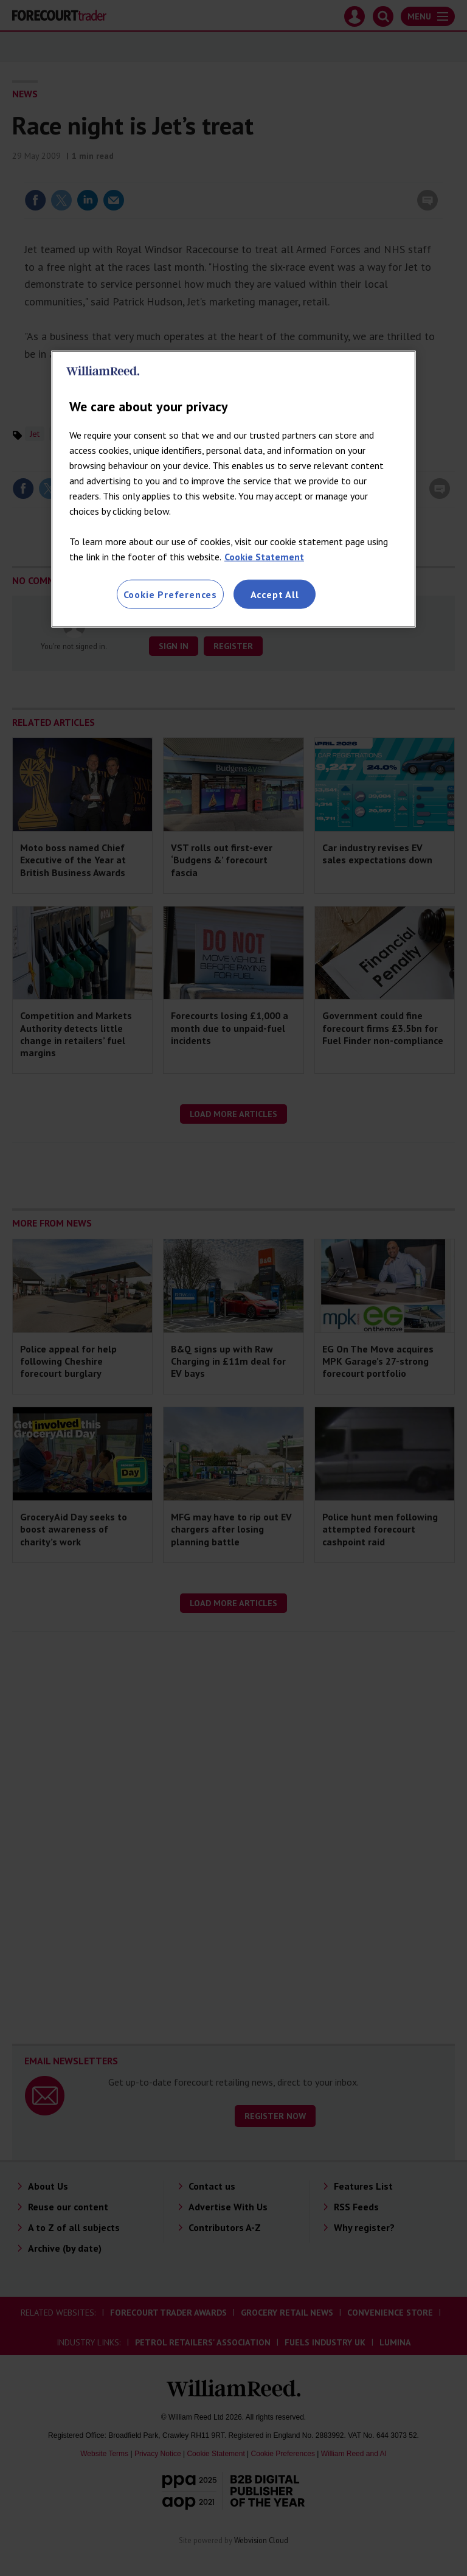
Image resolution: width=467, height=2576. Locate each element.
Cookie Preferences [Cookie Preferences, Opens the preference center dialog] (170, 594)
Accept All (275, 594)
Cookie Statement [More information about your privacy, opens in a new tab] (264, 557)
